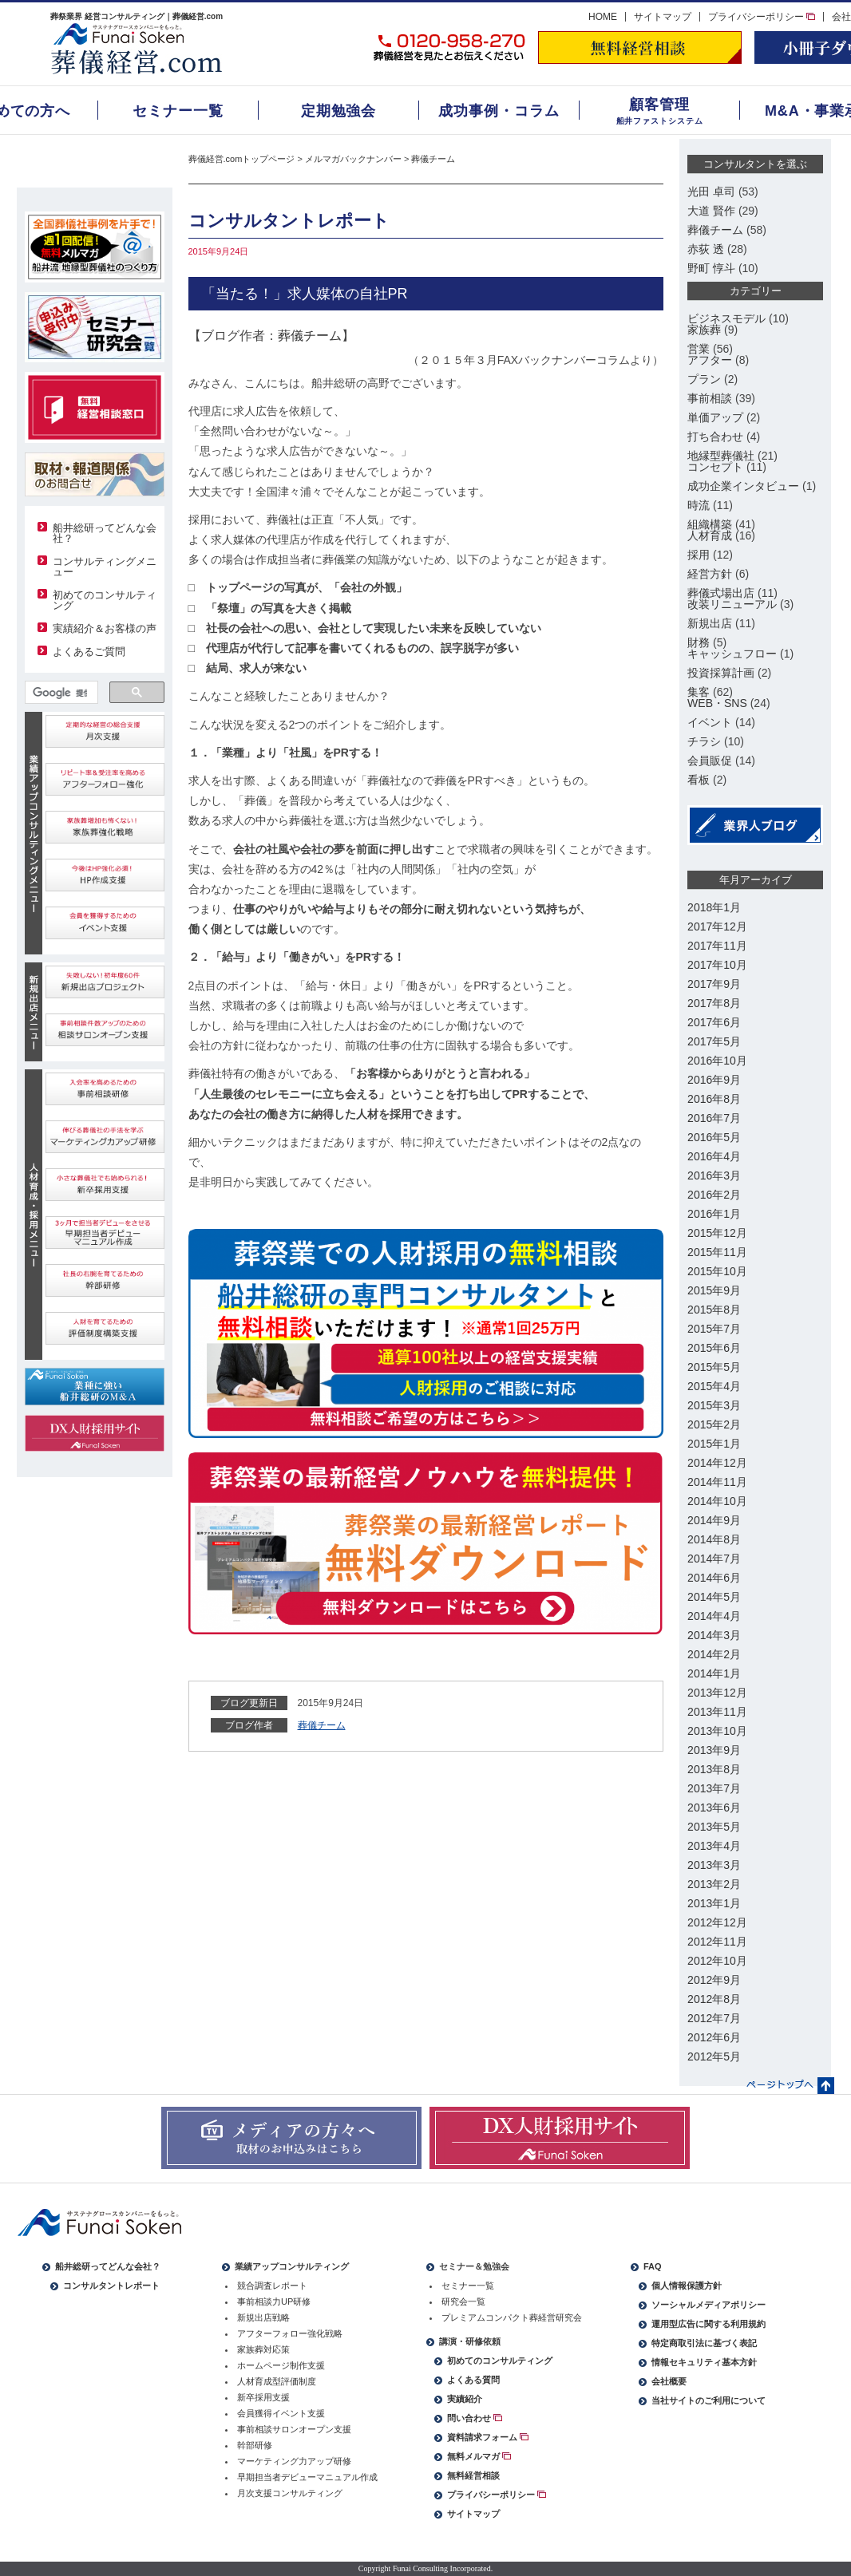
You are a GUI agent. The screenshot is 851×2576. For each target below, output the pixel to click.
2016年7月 (714, 1118)
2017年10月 (717, 964)
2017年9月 (714, 984)
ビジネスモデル (726, 318)
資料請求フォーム (487, 2437)
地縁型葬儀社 (720, 455)
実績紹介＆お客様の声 (104, 628)
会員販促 (709, 760)
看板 (698, 779)
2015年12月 (717, 1233)
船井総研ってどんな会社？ (104, 533)
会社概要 (669, 2381)
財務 (698, 642)
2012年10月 (717, 1960)
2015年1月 (714, 1443)
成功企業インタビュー (743, 486)
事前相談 (709, 398)
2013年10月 (717, 1731)
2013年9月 (714, 1750)
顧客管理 (659, 105)
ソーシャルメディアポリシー (708, 2304)
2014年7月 (714, 1558)
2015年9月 (714, 1290)
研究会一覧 (463, 2301)
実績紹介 (464, 2399)
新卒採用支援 (263, 2397)
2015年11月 (717, 1252)
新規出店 (709, 623)
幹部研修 (254, 2445)
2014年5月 (714, 1596)
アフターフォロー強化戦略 (289, 2333)
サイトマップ (662, 16)
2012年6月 (714, 2037)
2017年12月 (717, 926)
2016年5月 (714, 1137)
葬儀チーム (433, 159)
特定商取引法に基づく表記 (704, 2343)
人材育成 (709, 535)
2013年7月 (714, 1788)
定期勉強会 (339, 111)
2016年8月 (714, 1098)
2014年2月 (714, 1654)
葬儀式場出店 (720, 593)
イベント (709, 722)
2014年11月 (717, 1482)
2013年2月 (714, 1884)
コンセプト (715, 466)
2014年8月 (714, 1539)
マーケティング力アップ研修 (294, 2461)
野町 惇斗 (711, 268)
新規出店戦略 (263, 2317)
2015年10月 (717, 1271)
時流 (698, 505)
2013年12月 (717, 1692)
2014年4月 (714, 1616)
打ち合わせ (715, 436)
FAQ (652, 2266)
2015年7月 (714, 1328)
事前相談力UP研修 (274, 2301)
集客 (698, 691)
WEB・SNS (717, 703)
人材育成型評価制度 (276, 2381)
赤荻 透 (705, 249)
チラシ (704, 741)
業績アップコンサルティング (292, 2266)
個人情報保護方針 (686, 2285)
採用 (698, 554)
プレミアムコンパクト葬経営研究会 (511, 2317)
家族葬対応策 (263, 2349)
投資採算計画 (720, 672)
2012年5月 (714, 2056)
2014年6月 (714, 1577)
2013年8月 (714, 1769)
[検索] (60, 692)
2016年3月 (714, 1175)
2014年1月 (714, 1673)
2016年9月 (714, 1079)
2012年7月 (714, 2018)
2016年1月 (714, 1213)
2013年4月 (714, 1845)
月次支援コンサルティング (289, 2493)
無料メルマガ (479, 2456)
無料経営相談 (473, 2475)
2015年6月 (714, 1347)
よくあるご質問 (89, 652)
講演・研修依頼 (470, 2341)
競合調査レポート (272, 2285)
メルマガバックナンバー (353, 159)
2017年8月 (714, 1003)
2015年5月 (714, 1367)
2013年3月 (714, 1865)
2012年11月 (717, 1941)
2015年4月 (714, 1386)
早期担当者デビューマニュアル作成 (307, 2477)
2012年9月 (714, 1979)
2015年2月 (714, 1424)
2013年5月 (714, 1826)
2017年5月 (714, 1041)
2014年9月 (714, 1520)
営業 (698, 348)
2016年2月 (714, 1194)
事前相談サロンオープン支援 (294, 2429)
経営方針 (709, 573)
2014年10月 (717, 1501)
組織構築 (709, 524)
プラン (704, 379)
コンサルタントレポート (111, 2285)
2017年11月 (717, 945)
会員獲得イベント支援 (281, 2413)
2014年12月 (717, 1462)
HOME (602, 16)
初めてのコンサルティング (104, 600)
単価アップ (715, 417)
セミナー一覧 (178, 111)
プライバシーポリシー (761, 16)
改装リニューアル (732, 604)
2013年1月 (714, 1903)
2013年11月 (717, 1711)
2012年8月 (714, 1999)
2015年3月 (714, 1405)
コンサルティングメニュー (104, 566)
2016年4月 (714, 1156)
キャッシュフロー (732, 653)
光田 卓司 (711, 191)
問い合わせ (474, 2418)
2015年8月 (714, 1309)
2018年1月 (714, 907)
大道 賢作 (711, 210)
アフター (709, 360)
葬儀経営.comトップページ (241, 159)
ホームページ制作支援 (281, 2365)
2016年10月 (717, 1060)
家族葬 (704, 329)
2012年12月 (717, 1922)
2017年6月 (714, 1022)
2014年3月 (714, 1635)
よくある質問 (473, 2379)
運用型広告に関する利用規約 (708, 2324)
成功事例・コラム (498, 111)
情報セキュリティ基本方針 (704, 2362)
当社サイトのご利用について (708, 2400)
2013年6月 (714, 1807)
